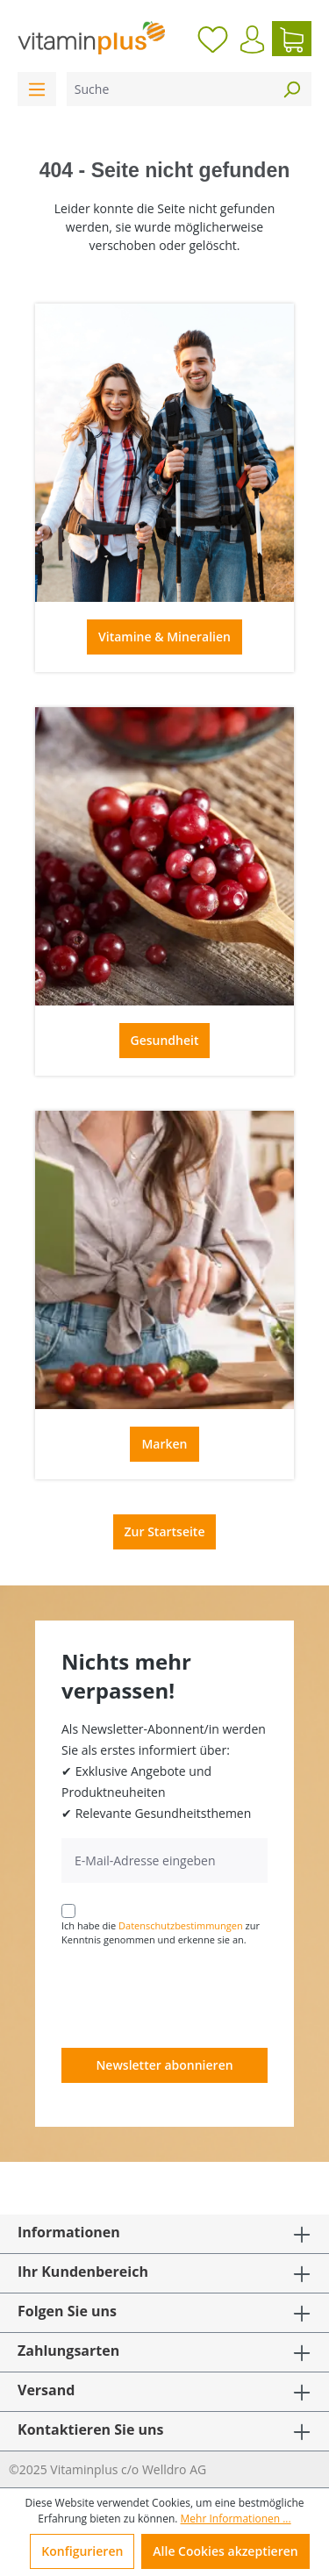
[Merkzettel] (212, 38)
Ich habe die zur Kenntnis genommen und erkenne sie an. (160, 1933)
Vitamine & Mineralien (164, 636)
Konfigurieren (82, 2551)
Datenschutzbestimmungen (180, 1925)
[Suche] (169, 89)
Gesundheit (165, 1040)
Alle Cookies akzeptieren (225, 2551)
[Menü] (37, 89)
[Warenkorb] (291, 38)
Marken (164, 1443)
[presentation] (194, 1996)
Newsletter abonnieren (164, 2065)
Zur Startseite (165, 1531)
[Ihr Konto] (252, 39)
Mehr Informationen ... (236, 2518)
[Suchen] (291, 89)
